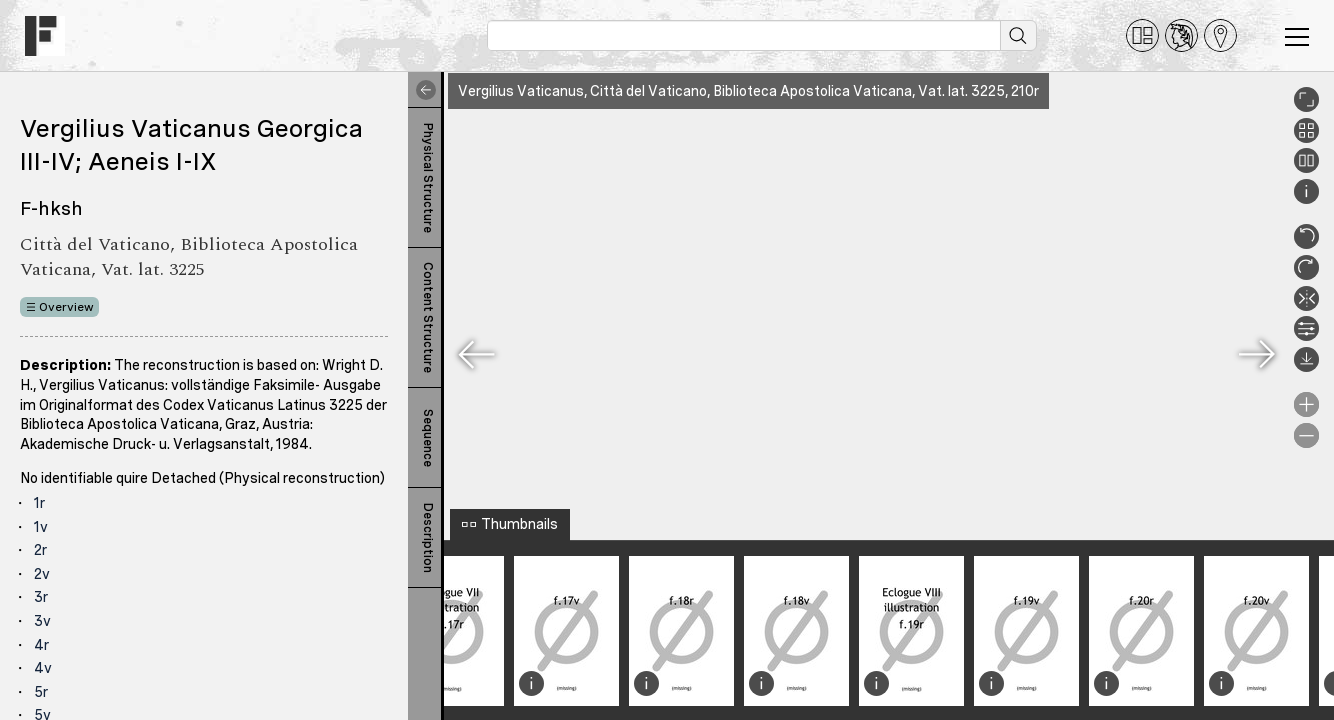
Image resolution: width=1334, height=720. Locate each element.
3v (42, 621)
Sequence (428, 438)
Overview (66, 307)
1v (41, 527)
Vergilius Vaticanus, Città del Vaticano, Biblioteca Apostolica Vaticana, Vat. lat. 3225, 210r (748, 91)
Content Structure (428, 317)
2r (40, 550)
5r (41, 692)
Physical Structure (428, 178)
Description (428, 538)
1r (39, 503)
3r (41, 597)
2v (42, 574)
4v (43, 668)
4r (41, 645)
